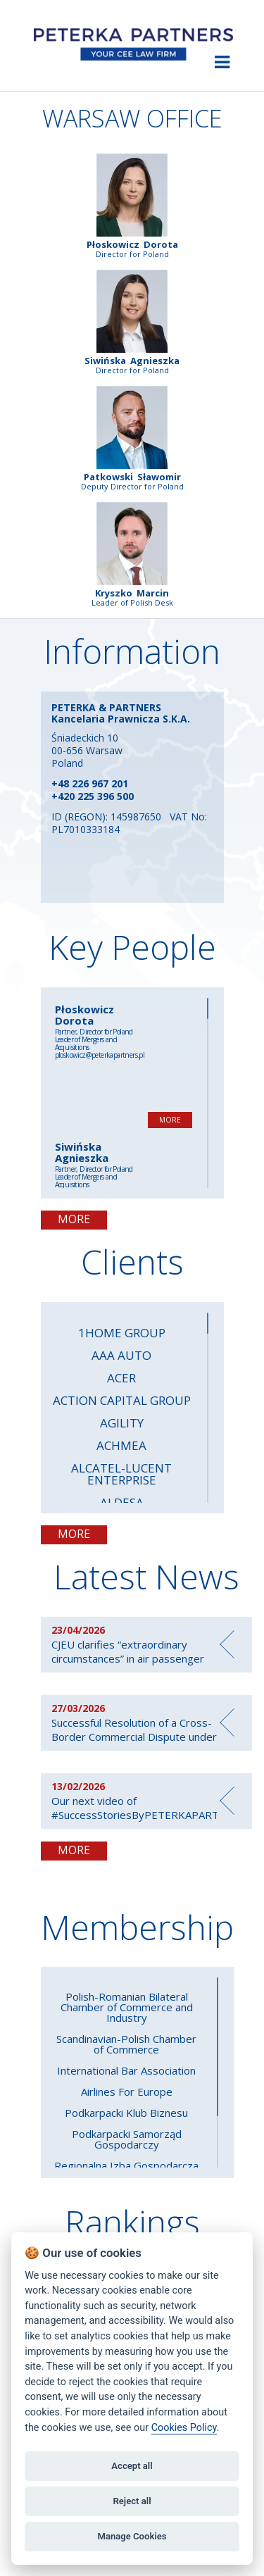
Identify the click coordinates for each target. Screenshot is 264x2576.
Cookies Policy (184, 2428)
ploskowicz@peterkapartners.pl (100, 1055)
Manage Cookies (131, 2536)
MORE (170, 1120)
